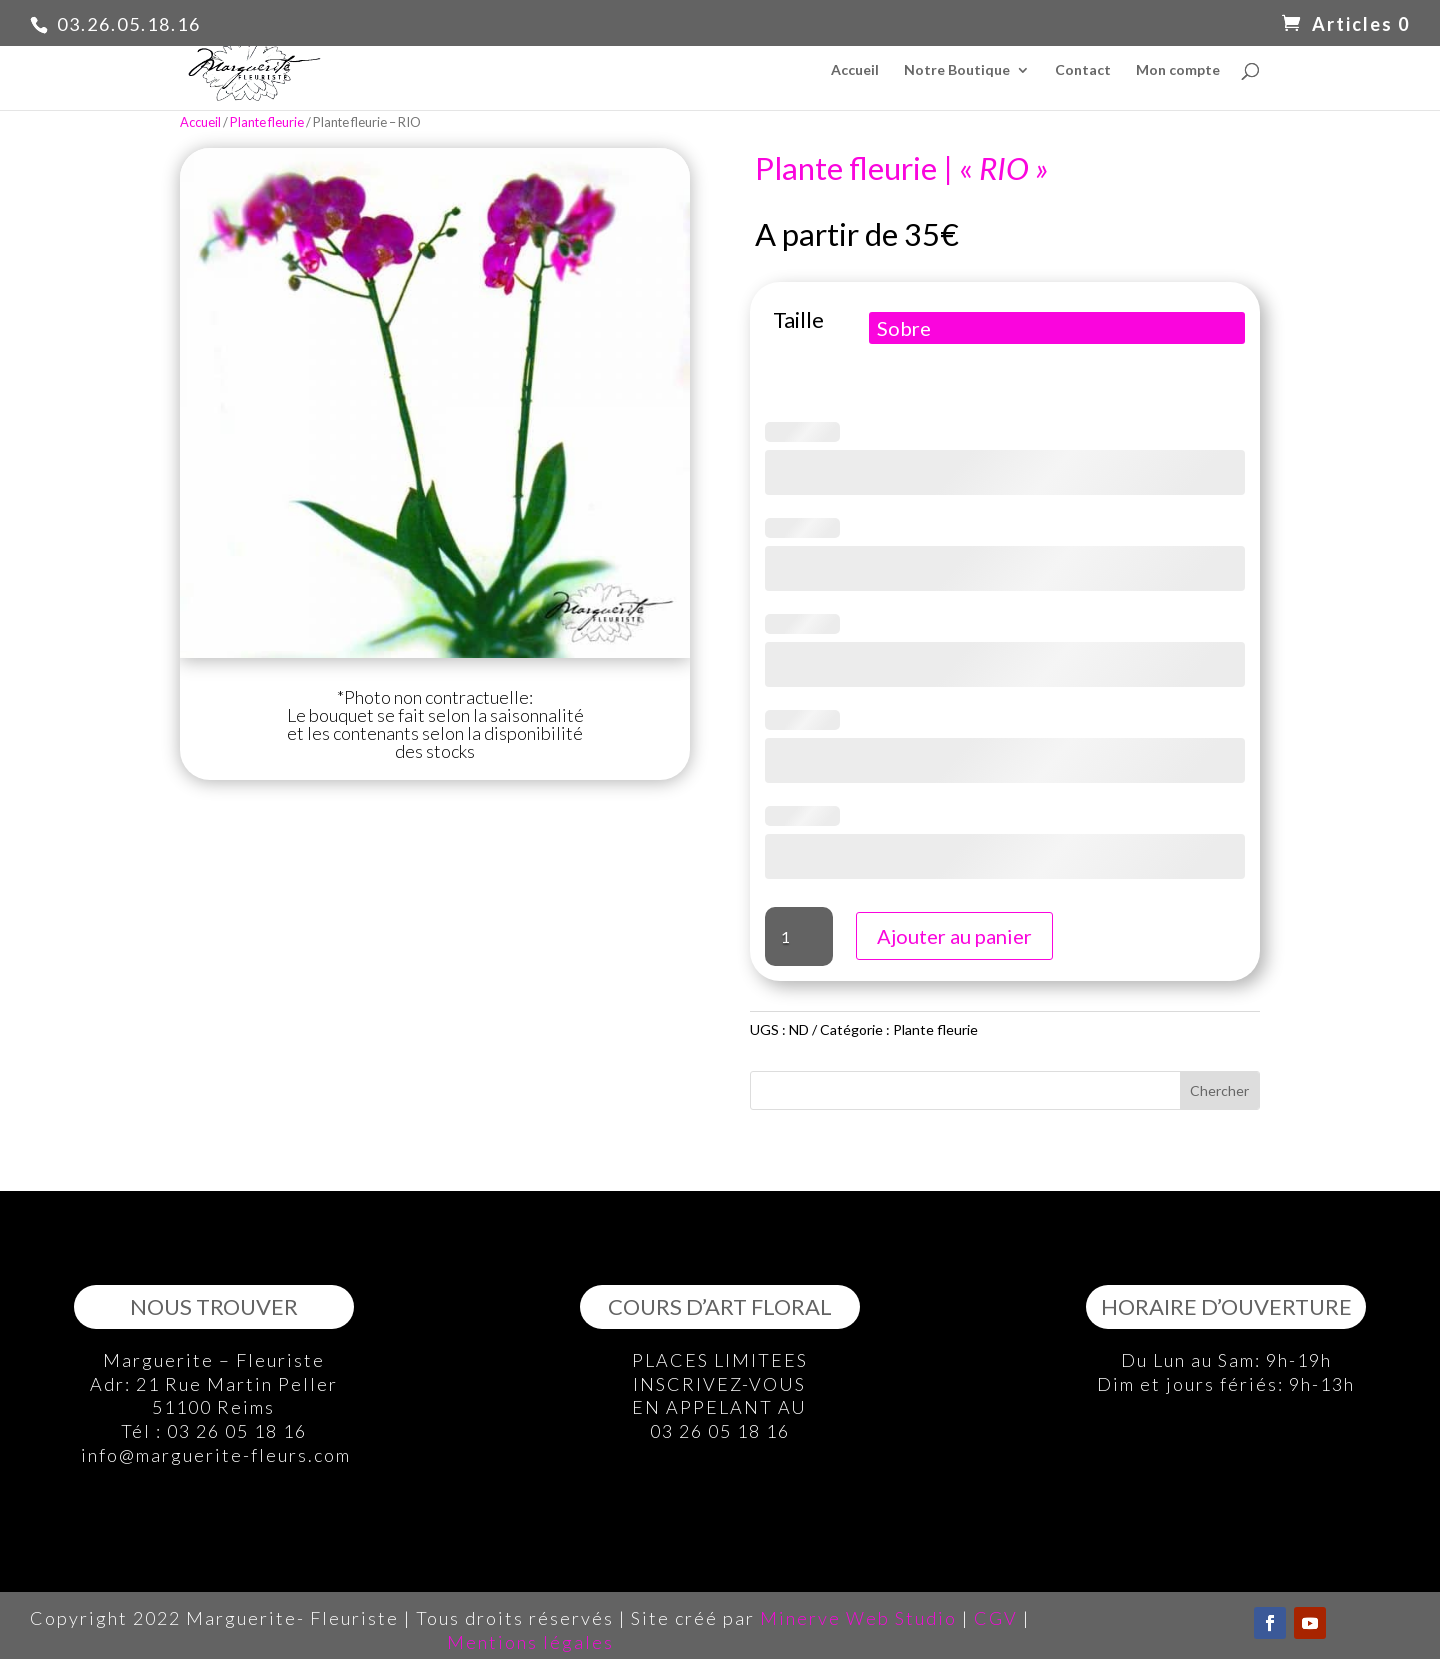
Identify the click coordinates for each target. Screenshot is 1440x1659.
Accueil (855, 70)
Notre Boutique (957, 70)
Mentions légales (530, 1642)
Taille (798, 319)
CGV (996, 1618)
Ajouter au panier (954, 936)
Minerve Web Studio (858, 1618)
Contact (1083, 70)
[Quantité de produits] (799, 936)
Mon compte (1178, 70)
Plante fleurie (267, 122)
